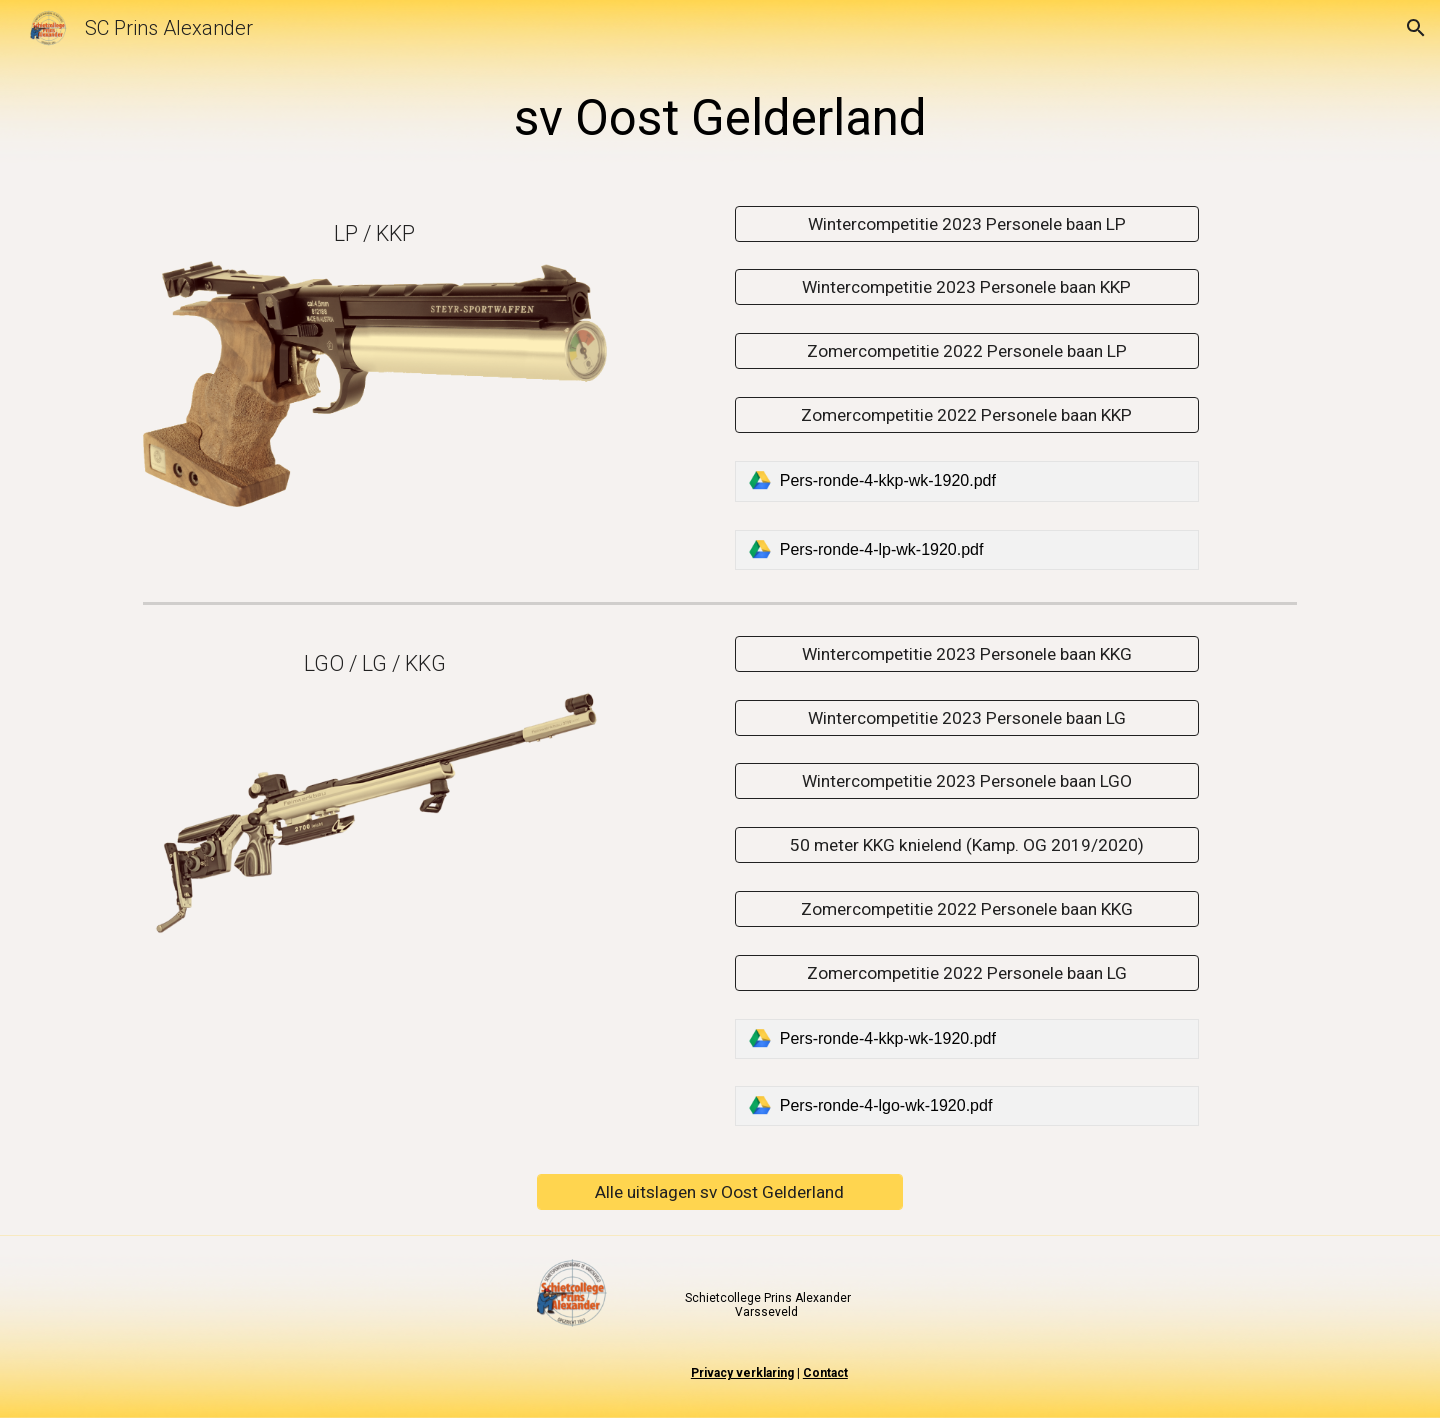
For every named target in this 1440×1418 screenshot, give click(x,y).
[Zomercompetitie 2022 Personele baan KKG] (967, 909)
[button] (1416, 28)
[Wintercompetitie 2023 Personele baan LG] (967, 717)
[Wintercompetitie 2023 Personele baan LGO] (967, 781)
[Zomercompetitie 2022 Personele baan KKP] (967, 415)
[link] (967, 481)
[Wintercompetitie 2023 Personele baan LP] (967, 223)
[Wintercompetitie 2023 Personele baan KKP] (967, 287)
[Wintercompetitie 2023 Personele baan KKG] (967, 653)
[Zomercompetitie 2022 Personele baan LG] (967, 972)
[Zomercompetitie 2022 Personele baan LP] (967, 351)
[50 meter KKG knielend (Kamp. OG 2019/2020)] (967, 845)
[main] (720, 119)
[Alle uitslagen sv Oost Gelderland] (719, 1192)
